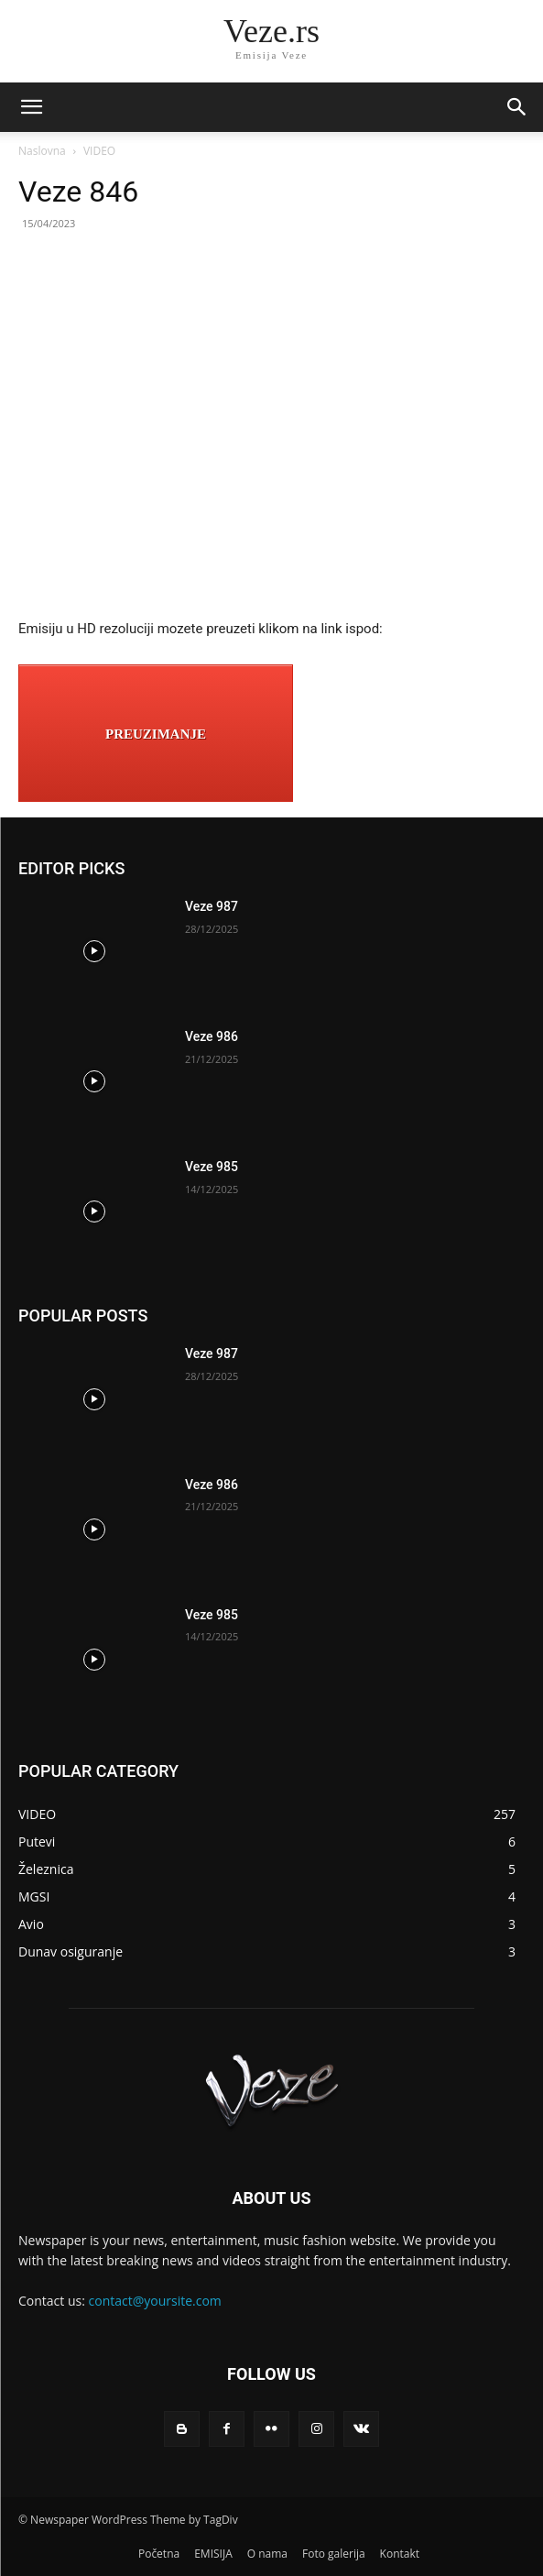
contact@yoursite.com (155, 2300)
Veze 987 (211, 906)
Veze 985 (211, 1166)
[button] (517, 107)
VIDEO (99, 151)
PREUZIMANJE (155, 734)
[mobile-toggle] (31, 107)
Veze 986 (211, 1036)
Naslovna (42, 151)
